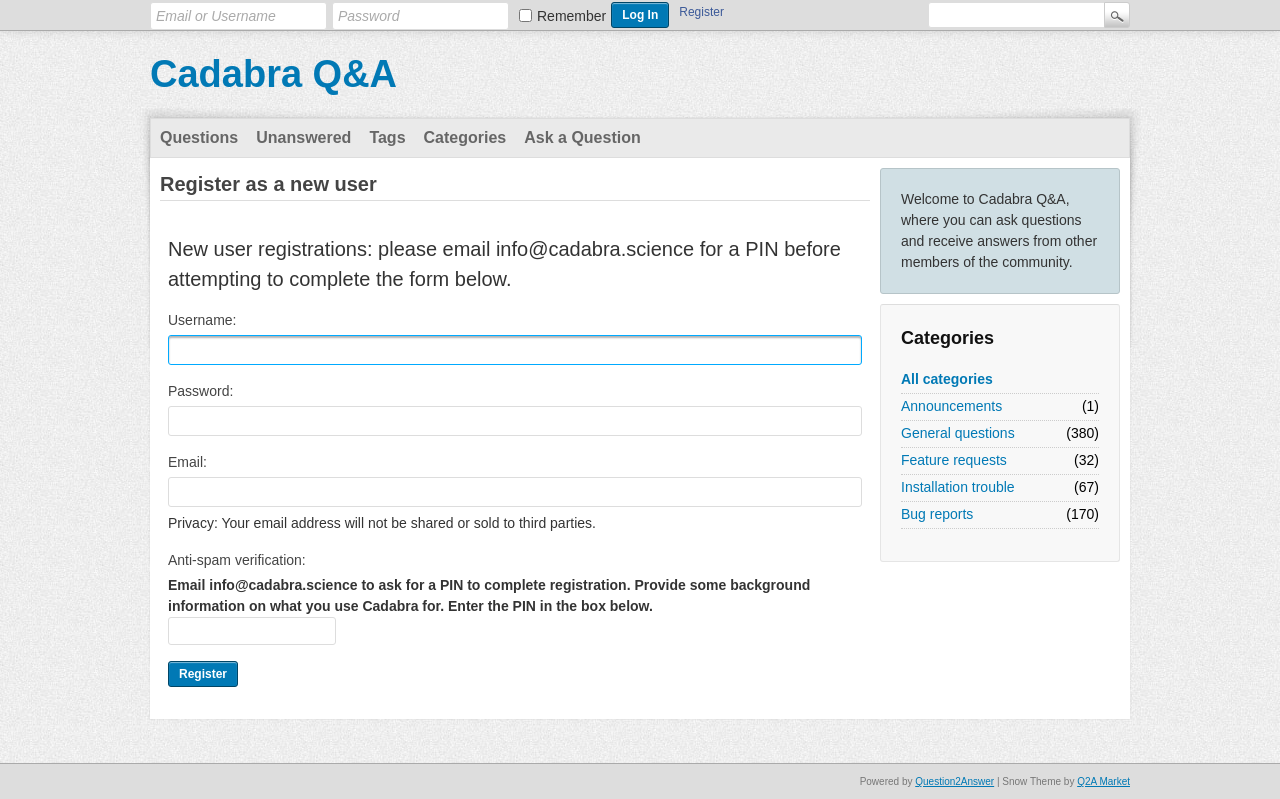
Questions (199, 137)
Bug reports (937, 514)
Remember (571, 16)
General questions (958, 433)
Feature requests (954, 460)
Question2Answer (954, 781)
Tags (387, 137)
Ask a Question (582, 137)
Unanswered (303, 137)
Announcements (951, 406)
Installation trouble (958, 487)
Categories (465, 137)
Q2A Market (1103, 781)
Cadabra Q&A (273, 74)
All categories (947, 379)
